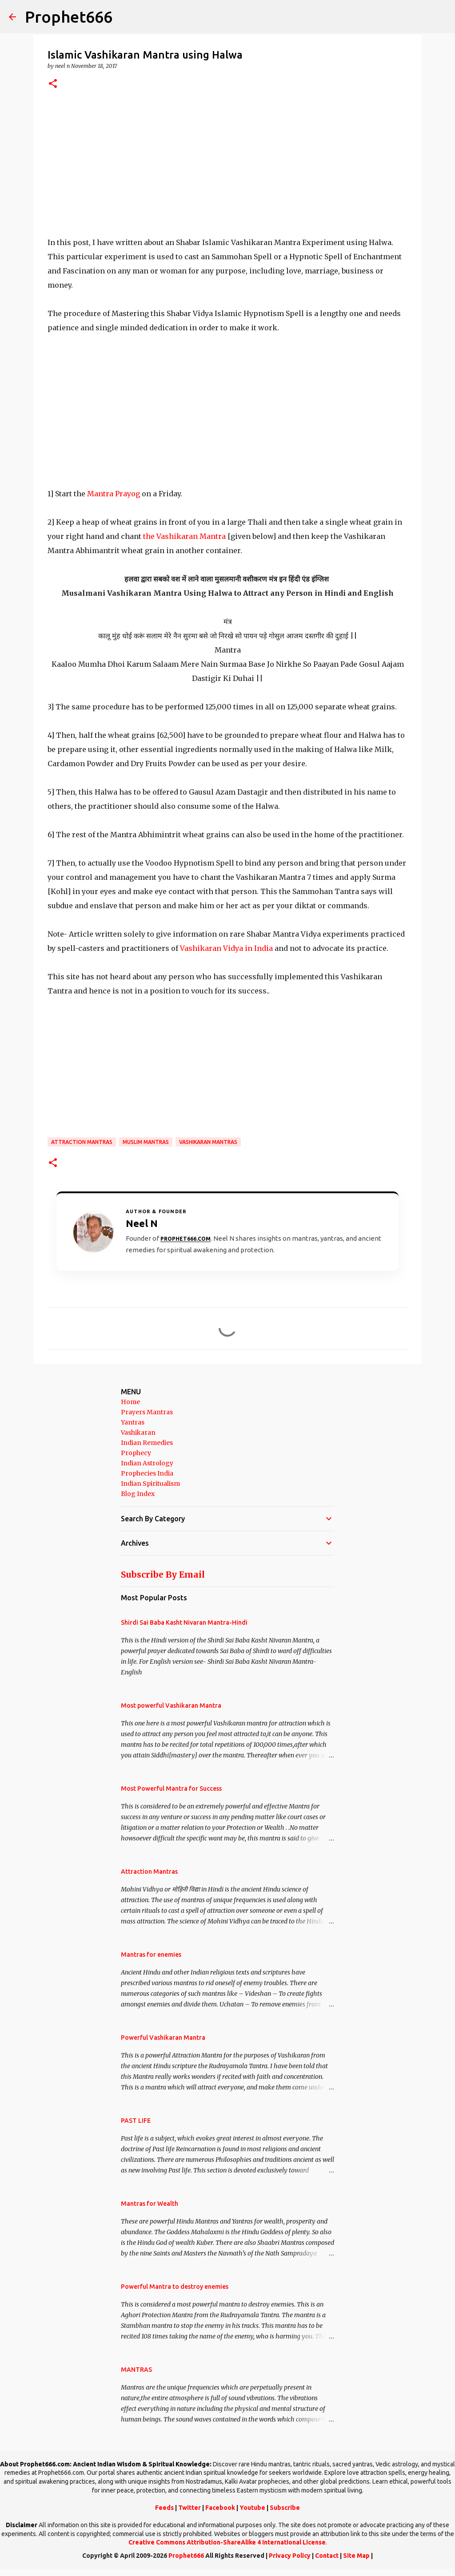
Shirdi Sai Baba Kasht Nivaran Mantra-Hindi (184, 1622)
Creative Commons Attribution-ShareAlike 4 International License (227, 2542)
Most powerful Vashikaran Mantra (171, 1705)
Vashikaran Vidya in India (226, 948)
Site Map (356, 2555)
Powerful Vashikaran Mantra (163, 2037)
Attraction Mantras (81, 1142)
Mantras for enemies (151, 1954)
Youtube (252, 2507)
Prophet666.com (185, 1239)
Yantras (132, 1422)
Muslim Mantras (146, 1142)
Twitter (189, 2507)
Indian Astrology (147, 1463)
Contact (327, 2555)
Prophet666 (68, 17)
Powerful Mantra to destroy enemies (174, 2286)
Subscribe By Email (163, 1574)
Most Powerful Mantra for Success (171, 1788)
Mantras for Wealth (149, 2203)
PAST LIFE (136, 2120)
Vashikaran (138, 1432)
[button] (53, 84)
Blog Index (138, 1494)
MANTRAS (136, 2369)
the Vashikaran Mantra (184, 536)
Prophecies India (147, 1473)
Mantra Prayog (114, 493)
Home (130, 1402)
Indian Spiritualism (150, 1484)
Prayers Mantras (147, 1412)
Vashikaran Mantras (208, 1142)
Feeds (164, 2507)
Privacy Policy (290, 2555)
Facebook (220, 2507)
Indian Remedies (147, 1443)
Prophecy (136, 1453)
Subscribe (285, 2507)
